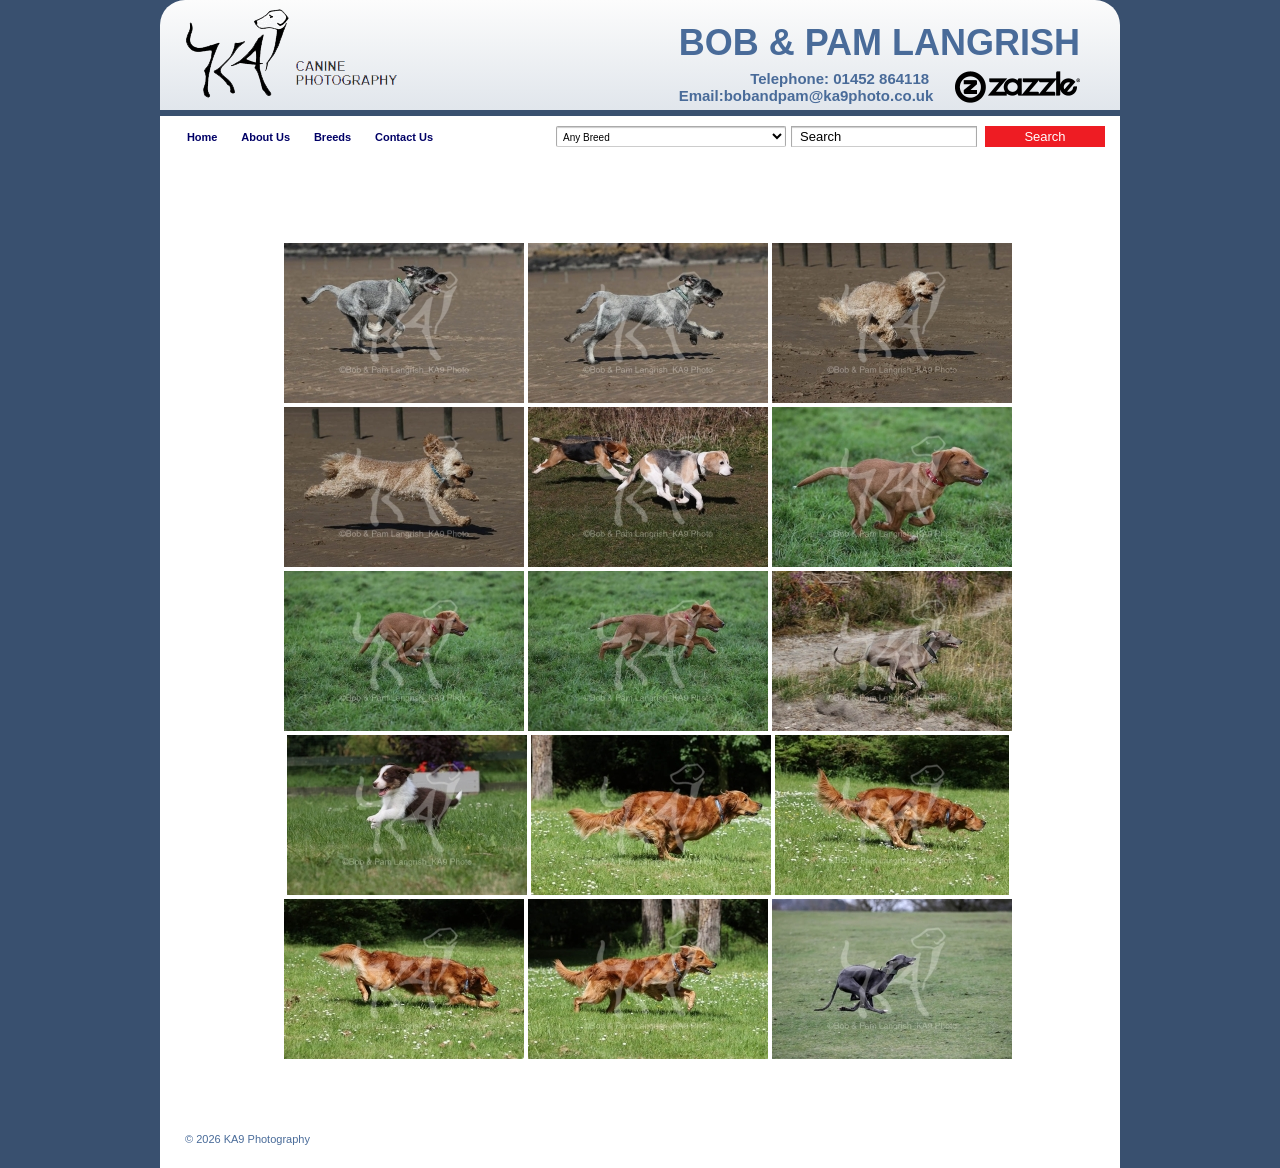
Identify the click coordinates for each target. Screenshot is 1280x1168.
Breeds (332, 137)
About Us (265, 137)
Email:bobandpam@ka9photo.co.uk (806, 95)
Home (202, 137)
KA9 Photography (265, 1139)
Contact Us (404, 137)
